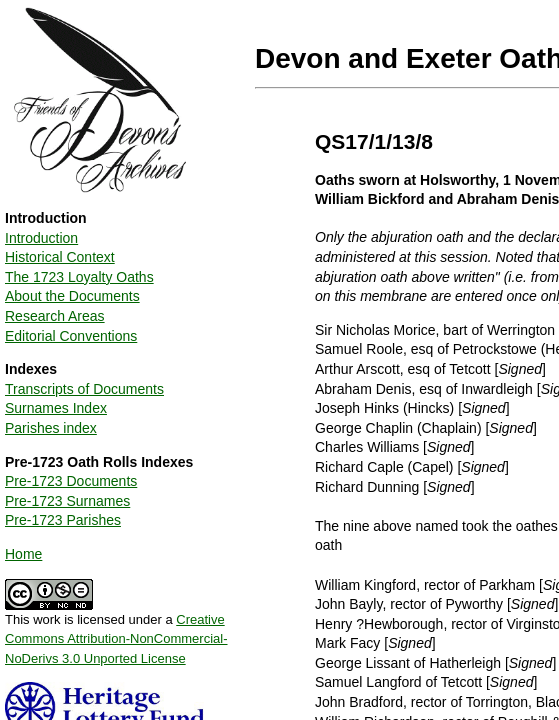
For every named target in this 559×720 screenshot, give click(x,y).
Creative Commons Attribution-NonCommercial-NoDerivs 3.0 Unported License (116, 639)
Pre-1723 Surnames (67, 501)
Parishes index (51, 428)
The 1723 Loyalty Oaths (79, 277)
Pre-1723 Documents (71, 481)
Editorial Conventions (71, 336)
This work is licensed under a (116, 632)
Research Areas (55, 316)
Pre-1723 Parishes (63, 520)
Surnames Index (56, 408)
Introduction (41, 238)
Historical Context (60, 257)
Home (23, 554)
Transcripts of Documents (84, 389)
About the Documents (72, 296)
